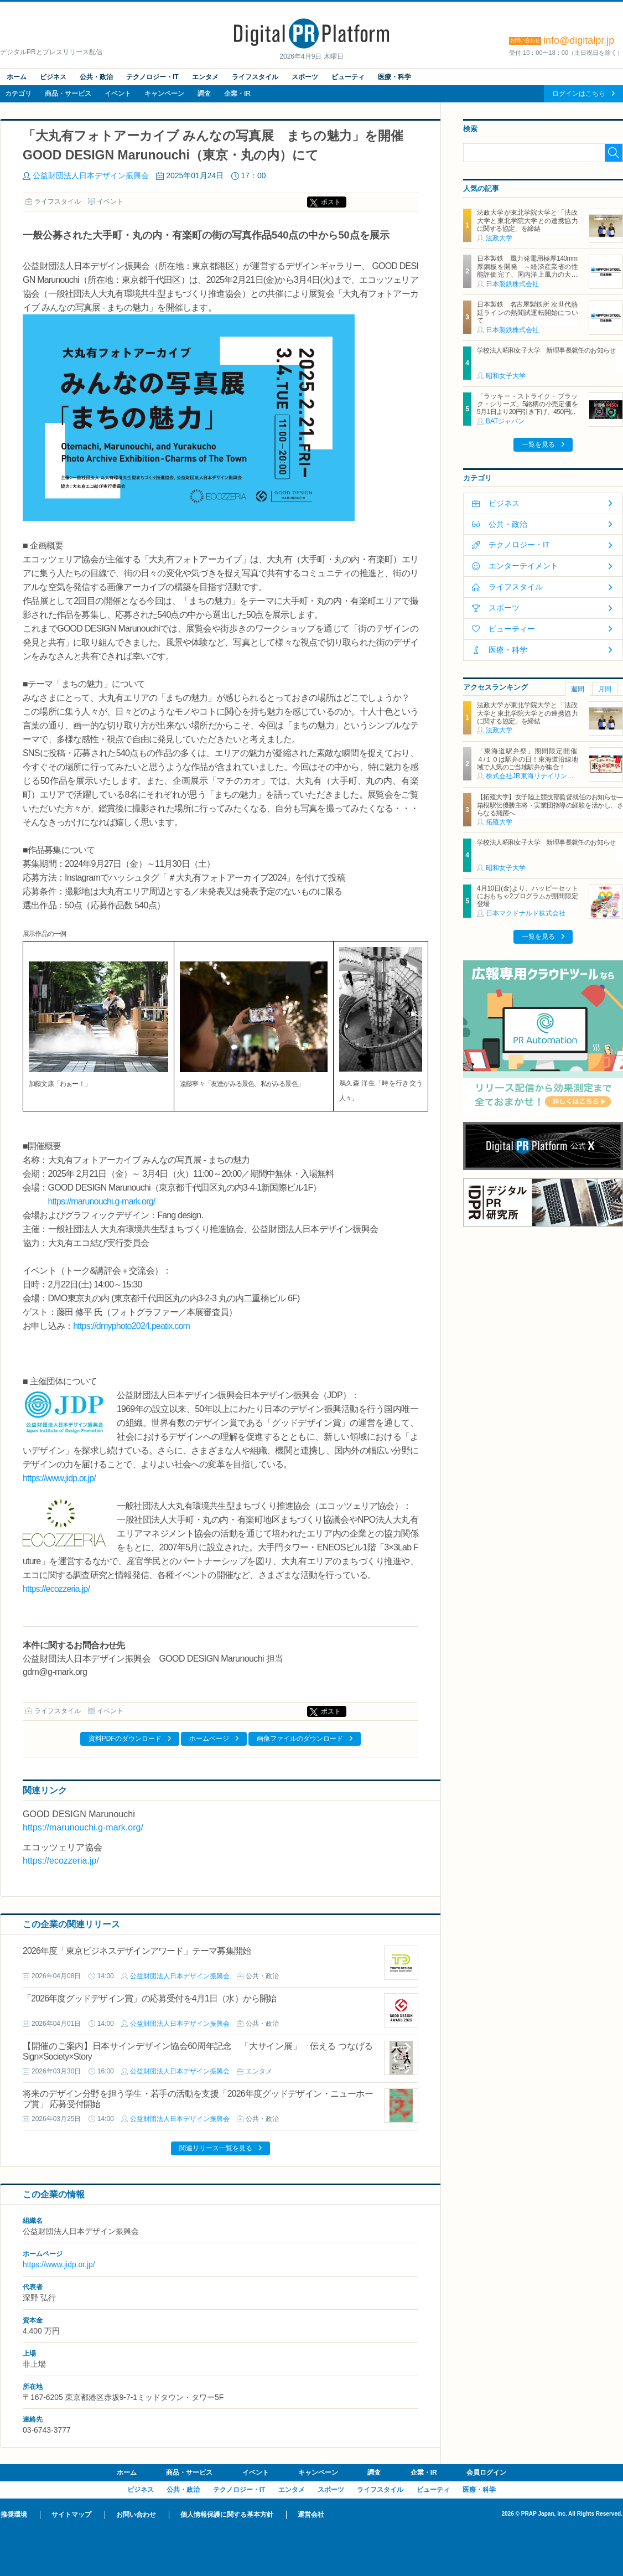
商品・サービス (68, 93)
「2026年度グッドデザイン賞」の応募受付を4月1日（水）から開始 (150, 1998)
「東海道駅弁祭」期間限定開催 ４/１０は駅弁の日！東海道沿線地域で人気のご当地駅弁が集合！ (530, 759)
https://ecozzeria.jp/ (56, 1589)
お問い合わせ (136, 2514)
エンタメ (205, 77)
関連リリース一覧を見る (215, 2148)
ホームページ (209, 1738)
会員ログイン (486, 2472)
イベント (118, 93)
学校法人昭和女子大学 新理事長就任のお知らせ (546, 350)
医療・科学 (394, 77)
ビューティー (512, 628)
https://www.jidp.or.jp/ (59, 1478)
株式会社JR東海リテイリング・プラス (543, 776)
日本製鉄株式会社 (512, 284)
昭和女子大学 (506, 376)
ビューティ (348, 77)
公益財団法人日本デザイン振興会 (91, 175)
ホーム (17, 77)
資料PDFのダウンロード (125, 1738)
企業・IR (237, 93)
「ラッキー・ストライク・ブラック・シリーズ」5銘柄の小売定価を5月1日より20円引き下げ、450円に (527, 404)
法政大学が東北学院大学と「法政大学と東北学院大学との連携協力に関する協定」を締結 (527, 220)
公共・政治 (96, 77)
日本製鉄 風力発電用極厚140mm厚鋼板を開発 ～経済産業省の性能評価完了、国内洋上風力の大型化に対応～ (527, 270)
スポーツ (305, 77)
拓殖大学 (499, 822)
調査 (204, 93)
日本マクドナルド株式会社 (525, 913)
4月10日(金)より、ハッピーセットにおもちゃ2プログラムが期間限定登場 (527, 896)
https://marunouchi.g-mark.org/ (101, 1201)
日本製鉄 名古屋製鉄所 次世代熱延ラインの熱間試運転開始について (527, 312)
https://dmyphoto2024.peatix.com (131, 1326)
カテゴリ (18, 93)
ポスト (331, 202)
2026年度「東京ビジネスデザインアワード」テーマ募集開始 (137, 1951)
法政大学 (499, 238)
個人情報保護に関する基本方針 (226, 2514)
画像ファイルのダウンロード (300, 1738)
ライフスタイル (255, 77)
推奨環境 (14, 2514)
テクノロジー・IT (152, 77)
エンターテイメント (523, 565)
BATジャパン (505, 421)
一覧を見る (538, 444)
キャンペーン (164, 93)
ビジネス (53, 77)
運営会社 (311, 2514)
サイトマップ (71, 2514)
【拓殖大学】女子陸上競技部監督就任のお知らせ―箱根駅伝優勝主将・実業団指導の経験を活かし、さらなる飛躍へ (550, 805)
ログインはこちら (578, 93)
